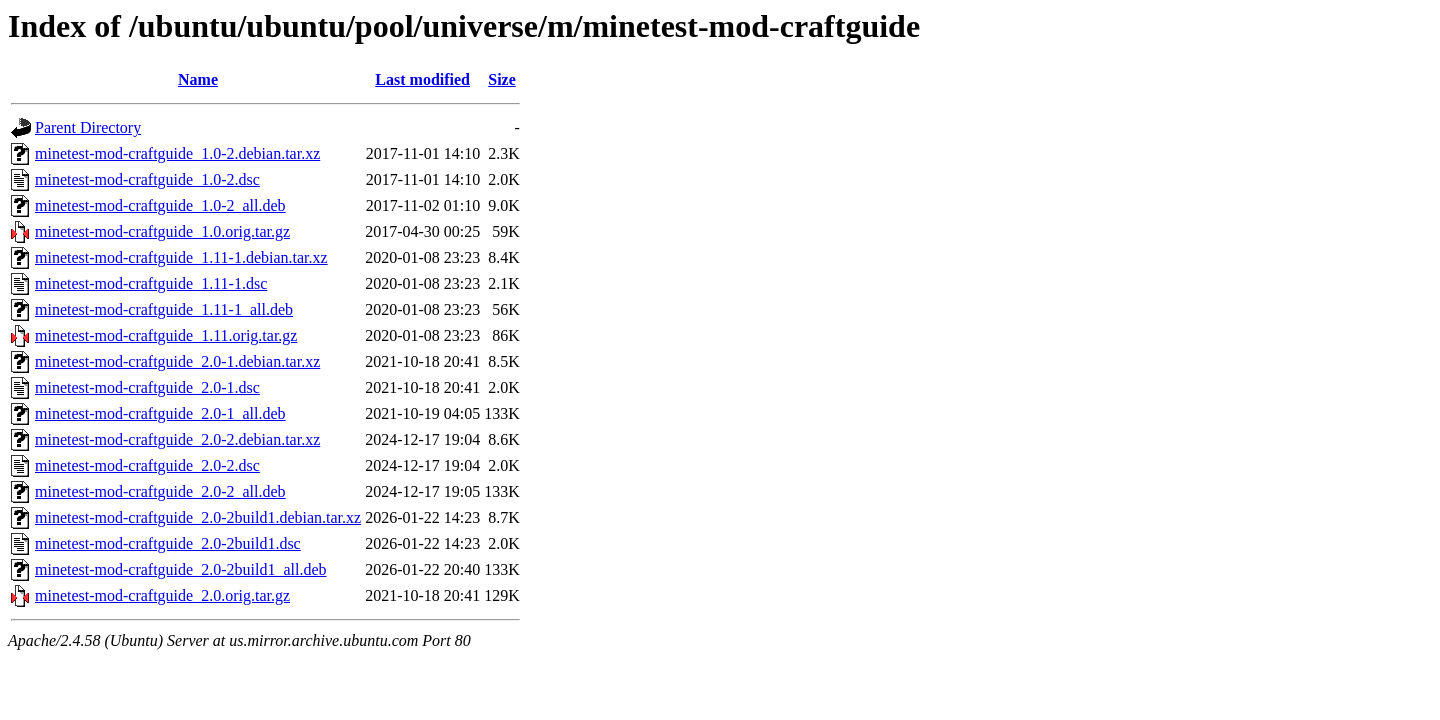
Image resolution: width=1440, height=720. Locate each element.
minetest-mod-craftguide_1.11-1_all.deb (164, 309)
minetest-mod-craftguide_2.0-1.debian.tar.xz (177, 361)
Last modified (422, 79)
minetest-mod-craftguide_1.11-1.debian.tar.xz (181, 257)
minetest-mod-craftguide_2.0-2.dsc (147, 465)
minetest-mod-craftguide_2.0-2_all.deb (160, 491)
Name (198, 79)
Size (502, 79)
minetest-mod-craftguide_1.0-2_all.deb (160, 205)
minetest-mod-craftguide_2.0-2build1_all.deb (180, 569)
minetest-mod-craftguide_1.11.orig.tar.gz (166, 335)
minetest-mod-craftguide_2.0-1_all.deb (160, 413)
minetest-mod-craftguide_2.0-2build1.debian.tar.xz (198, 517)
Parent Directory (88, 127)
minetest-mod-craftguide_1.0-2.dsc (147, 179)
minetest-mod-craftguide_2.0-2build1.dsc (168, 543)
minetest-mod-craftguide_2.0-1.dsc (147, 387)
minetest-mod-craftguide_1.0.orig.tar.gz (162, 231)
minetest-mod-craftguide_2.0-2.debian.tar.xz (177, 439)
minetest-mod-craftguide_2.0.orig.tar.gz (162, 595)
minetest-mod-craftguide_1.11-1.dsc (151, 283)
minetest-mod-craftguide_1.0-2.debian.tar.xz (177, 153)
